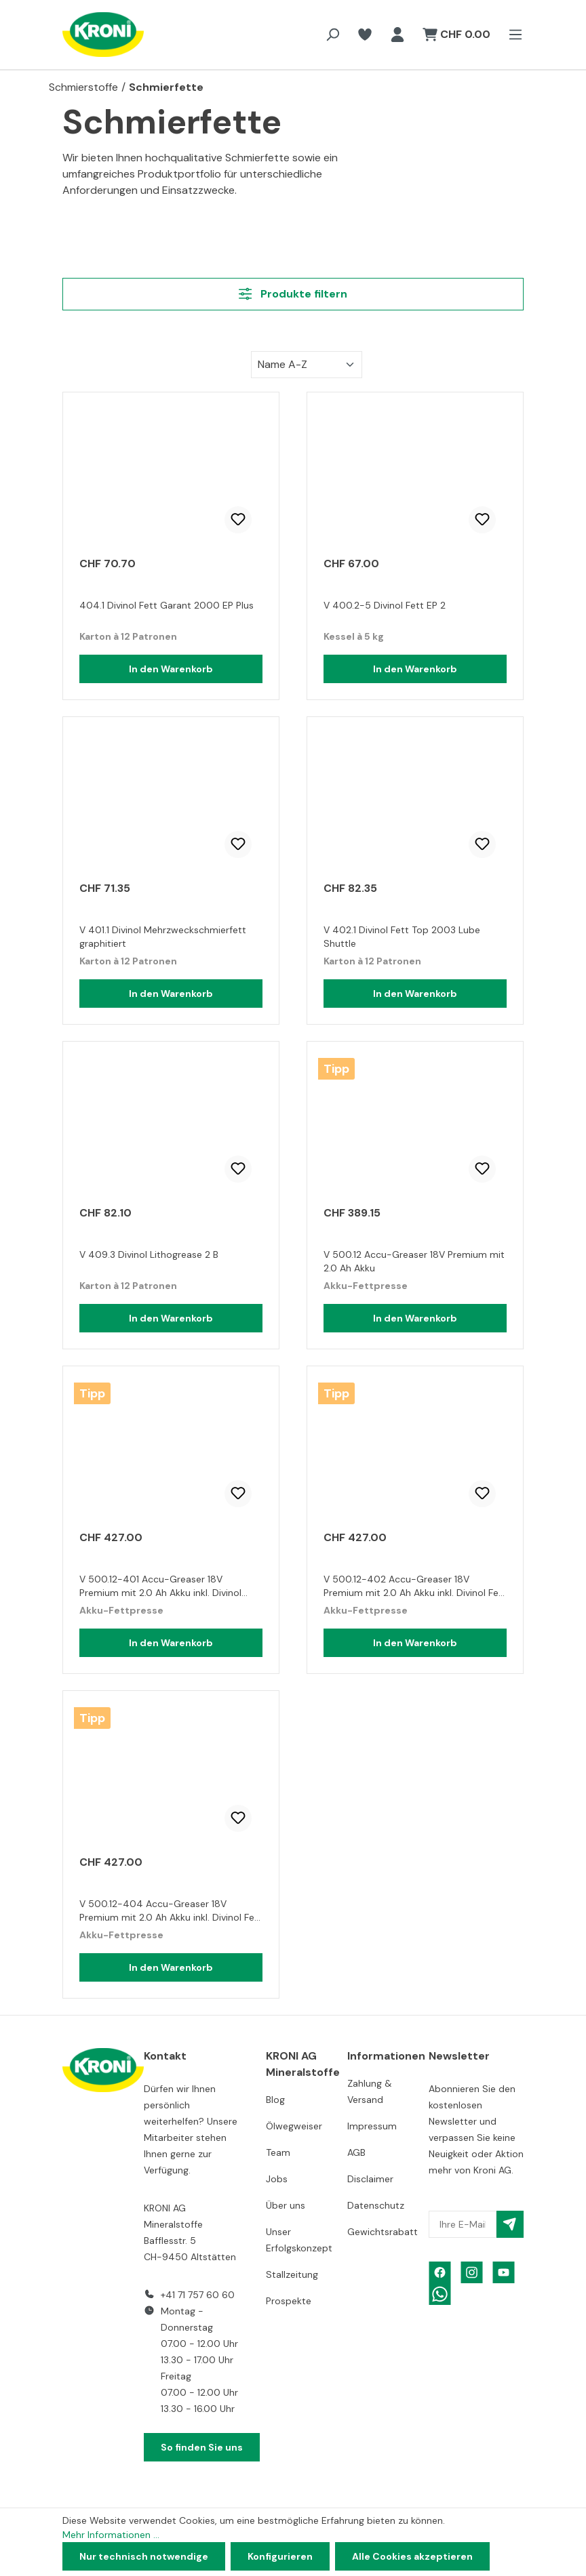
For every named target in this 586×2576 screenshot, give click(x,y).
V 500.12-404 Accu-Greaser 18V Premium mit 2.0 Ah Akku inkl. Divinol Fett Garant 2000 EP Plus (170, 1912)
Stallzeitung (292, 2274)
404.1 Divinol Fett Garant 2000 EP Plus (166, 605)
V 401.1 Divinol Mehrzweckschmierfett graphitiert (162, 936)
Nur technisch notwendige (143, 2556)
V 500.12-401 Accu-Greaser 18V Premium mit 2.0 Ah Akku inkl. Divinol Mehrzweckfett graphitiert (160, 1587)
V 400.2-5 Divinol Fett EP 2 (385, 605)
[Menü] (511, 34)
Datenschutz (375, 2205)
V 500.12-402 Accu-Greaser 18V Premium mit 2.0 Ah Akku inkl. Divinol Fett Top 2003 (415, 1587)
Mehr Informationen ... (110, 2535)
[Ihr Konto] (397, 34)
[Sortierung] (306, 364)
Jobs (277, 2179)
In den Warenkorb (171, 669)
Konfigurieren (280, 2556)
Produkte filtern (293, 294)
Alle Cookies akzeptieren (412, 2556)
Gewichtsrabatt (382, 2232)
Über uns (285, 2205)
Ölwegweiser (294, 2126)
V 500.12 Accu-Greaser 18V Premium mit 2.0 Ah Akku (414, 1261)
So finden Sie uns (202, 2447)
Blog (275, 2099)
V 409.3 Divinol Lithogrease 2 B (148, 1254)
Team (278, 2152)
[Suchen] (332, 34)
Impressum (372, 2126)
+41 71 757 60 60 (198, 2295)
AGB (356, 2152)
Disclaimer (370, 2179)
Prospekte (288, 2301)
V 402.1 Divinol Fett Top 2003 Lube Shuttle (402, 936)
